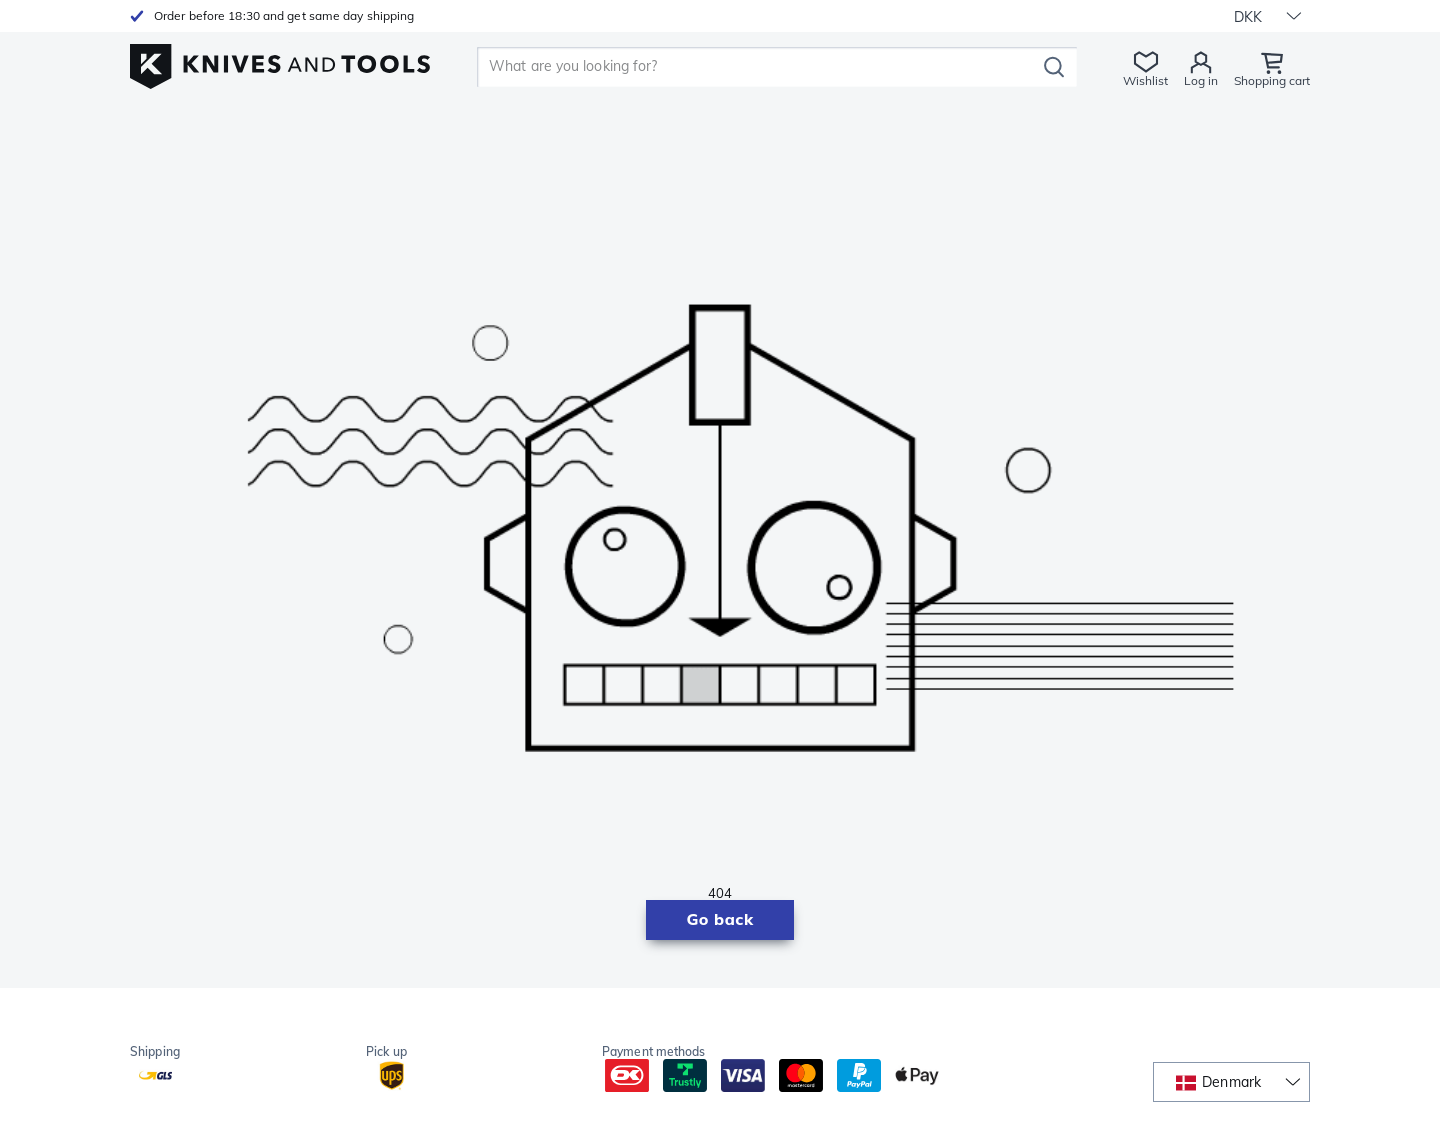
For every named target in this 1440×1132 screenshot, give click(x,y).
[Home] (280, 61)
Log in (1201, 80)
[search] (760, 67)
